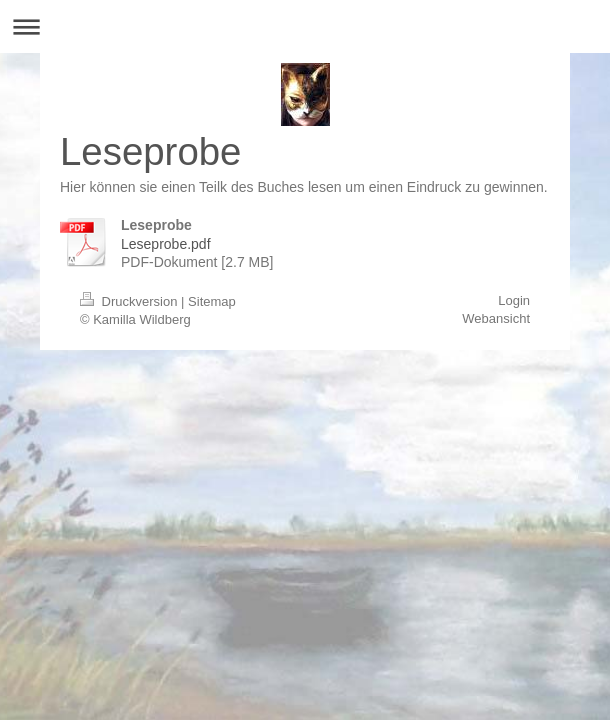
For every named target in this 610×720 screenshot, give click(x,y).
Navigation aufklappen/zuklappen (305, 26)
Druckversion (130, 301)
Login (514, 300)
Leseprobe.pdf (166, 244)
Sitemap (212, 301)
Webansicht (496, 318)
